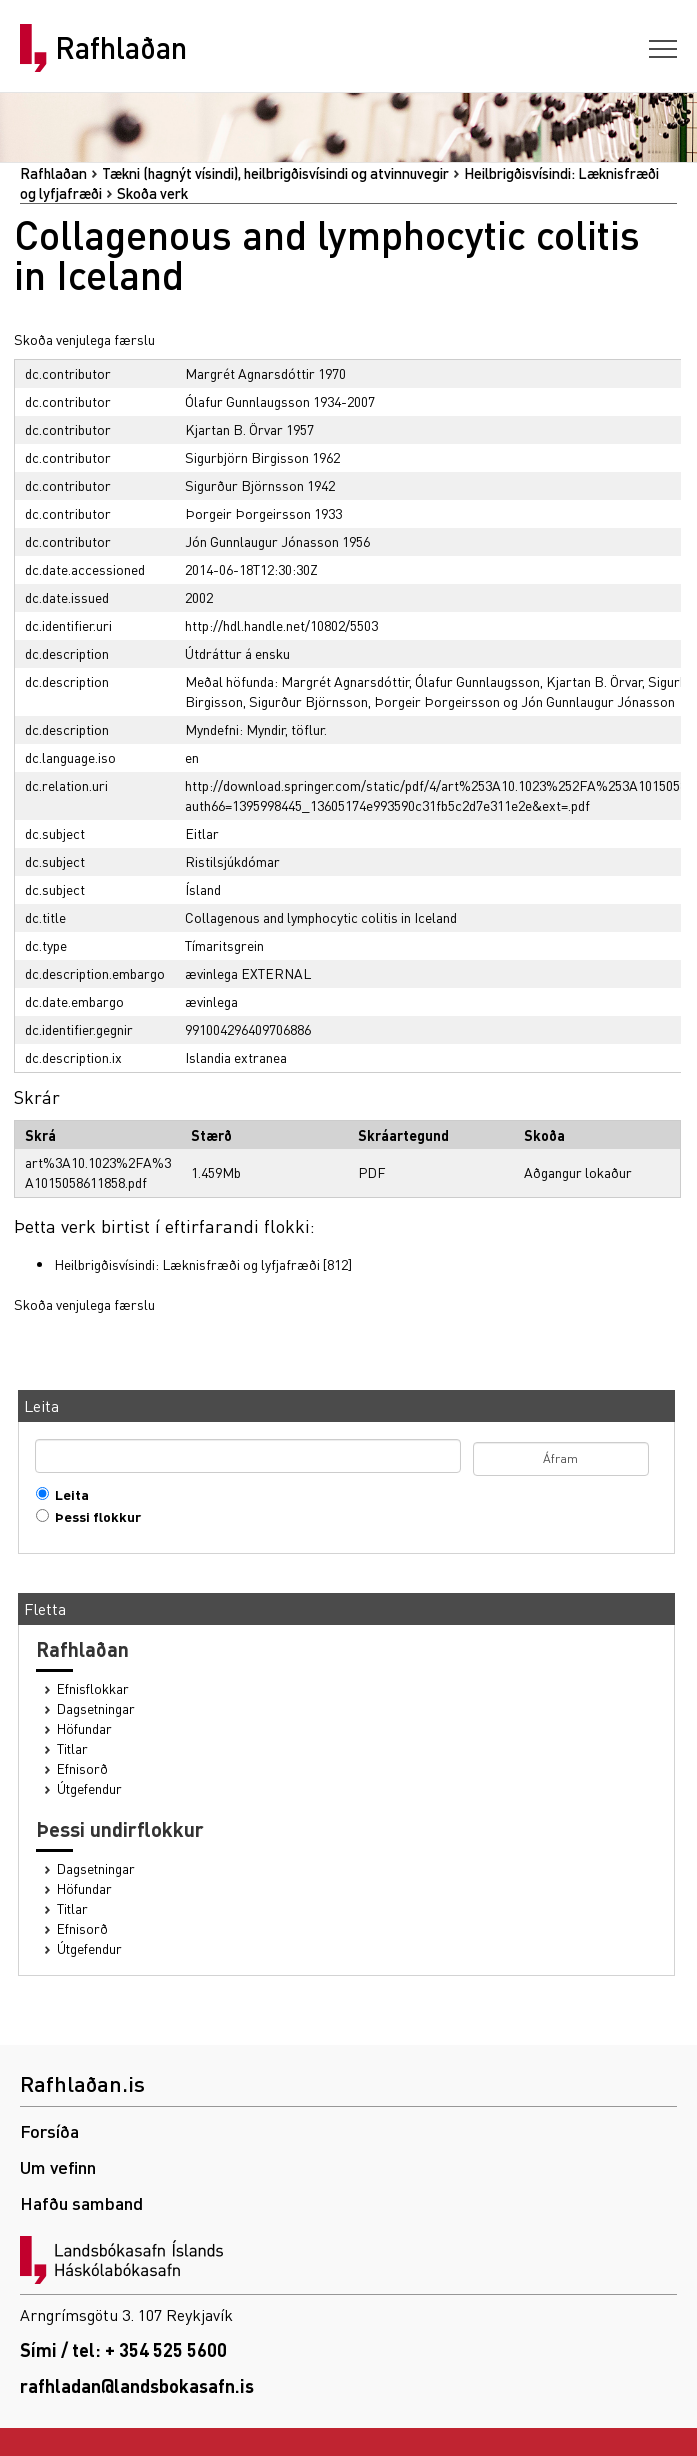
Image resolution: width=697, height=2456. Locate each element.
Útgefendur (89, 1788)
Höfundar (84, 1728)
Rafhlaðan (121, 48)
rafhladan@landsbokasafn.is (137, 2385)
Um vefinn (58, 2166)
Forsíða (49, 2130)
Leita (67, 1494)
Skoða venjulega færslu (84, 339)
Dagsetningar (96, 1708)
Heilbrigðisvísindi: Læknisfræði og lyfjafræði (187, 1264)
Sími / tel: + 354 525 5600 (123, 2349)
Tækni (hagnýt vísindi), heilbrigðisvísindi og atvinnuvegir (275, 173)
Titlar (72, 1748)
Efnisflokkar (93, 1688)
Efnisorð (82, 1768)
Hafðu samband (81, 2202)
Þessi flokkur (93, 1516)
